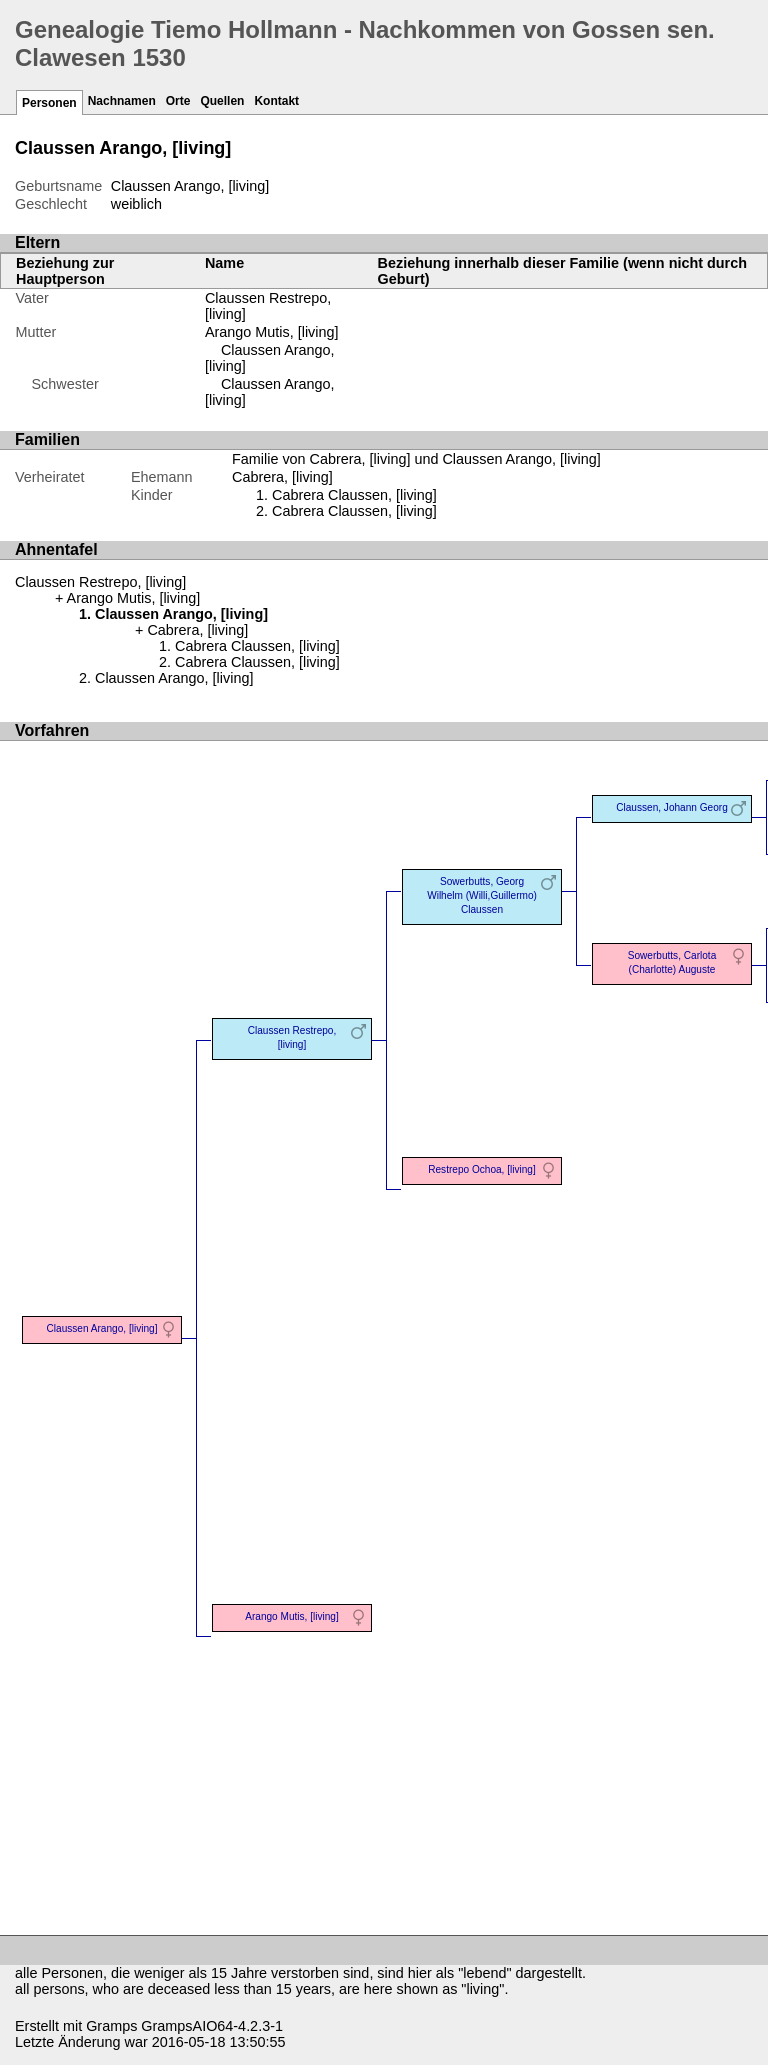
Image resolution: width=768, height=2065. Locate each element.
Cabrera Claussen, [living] (354, 495)
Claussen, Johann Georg (672, 807)
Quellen (222, 101)
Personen (49, 103)
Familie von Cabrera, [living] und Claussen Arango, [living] (416, 459)
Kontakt (276, 101)
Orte (178, 101)
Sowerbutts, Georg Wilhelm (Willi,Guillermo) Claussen (482, 895)
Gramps (111, 2026)
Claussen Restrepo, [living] (100, 582)
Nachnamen (122, 101)
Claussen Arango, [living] (174, 678)
